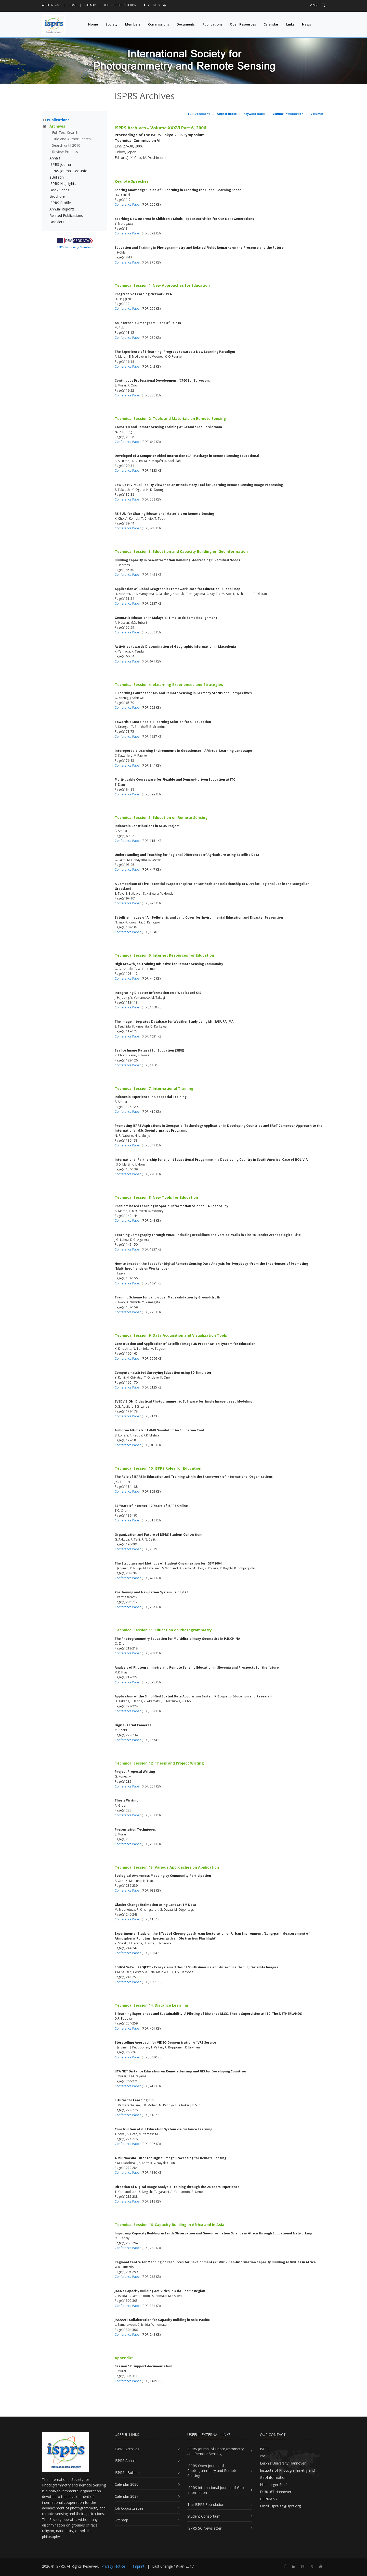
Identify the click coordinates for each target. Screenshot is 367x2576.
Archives (57, 126)
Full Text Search (65, 132)
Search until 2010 (66, 145)
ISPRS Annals (125, 2460)
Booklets (56, 221)
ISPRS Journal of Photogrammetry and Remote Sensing (215, 2451)
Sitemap (90, 5)
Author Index (227, 114)
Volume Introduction (288, 114)
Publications (212, 24)
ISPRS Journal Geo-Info (68, 170)
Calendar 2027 (126, 2496)
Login (313, 5)
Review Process (65, 151)
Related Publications (66, 215)
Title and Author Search (71, 138)
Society (111, 24)
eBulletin (56, 177)
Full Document (199, 114)
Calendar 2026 (126, 2484)
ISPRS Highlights (62, 183)
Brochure (57, 196)
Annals (54, 158)
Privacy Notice (113, 2566)
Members (132, 24)
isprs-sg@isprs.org (286, 2506)
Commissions (158, 24)
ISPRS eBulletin (127, 2472)
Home (73, 5)
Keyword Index (254, 114)
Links (290, 24)
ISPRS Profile (60, 202)
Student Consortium (203, 2516)
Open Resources (243, 24)
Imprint (139, 2566)
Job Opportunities (129, 2508)
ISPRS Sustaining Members (75, 247)
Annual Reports (62, 209)
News (306, 24)
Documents (186, 24)
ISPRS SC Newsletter (204, 2528)
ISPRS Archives (127, 2448)
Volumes (317, 114)
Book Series (59, 189)
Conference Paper (128, 204)
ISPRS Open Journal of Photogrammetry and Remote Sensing (212, 2470)
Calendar (271, 24)
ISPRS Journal (60, 164)
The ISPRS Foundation (119, 5)
